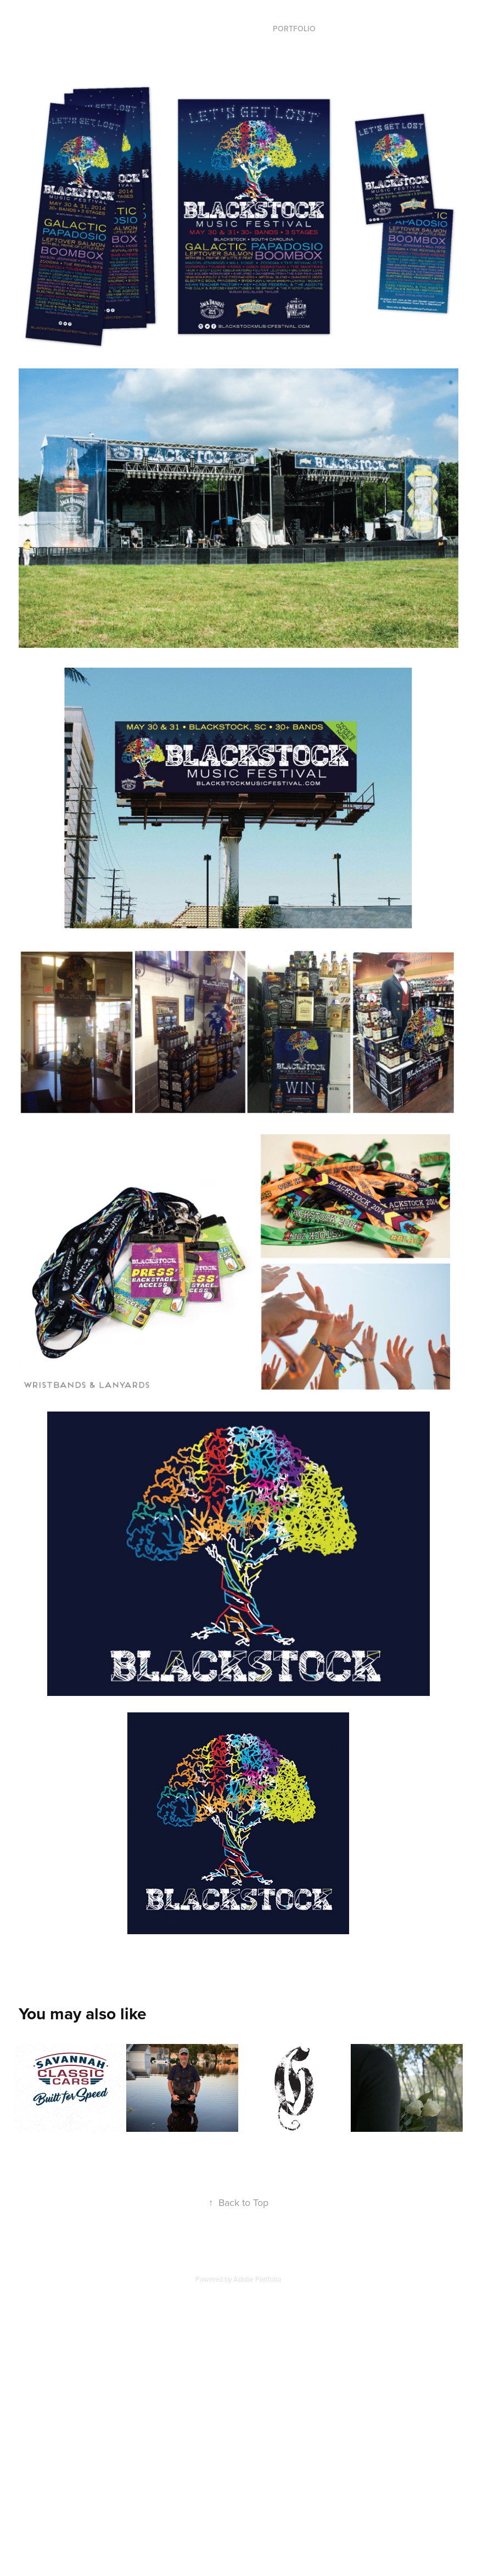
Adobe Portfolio (257, 2279)
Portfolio (294, 28)
